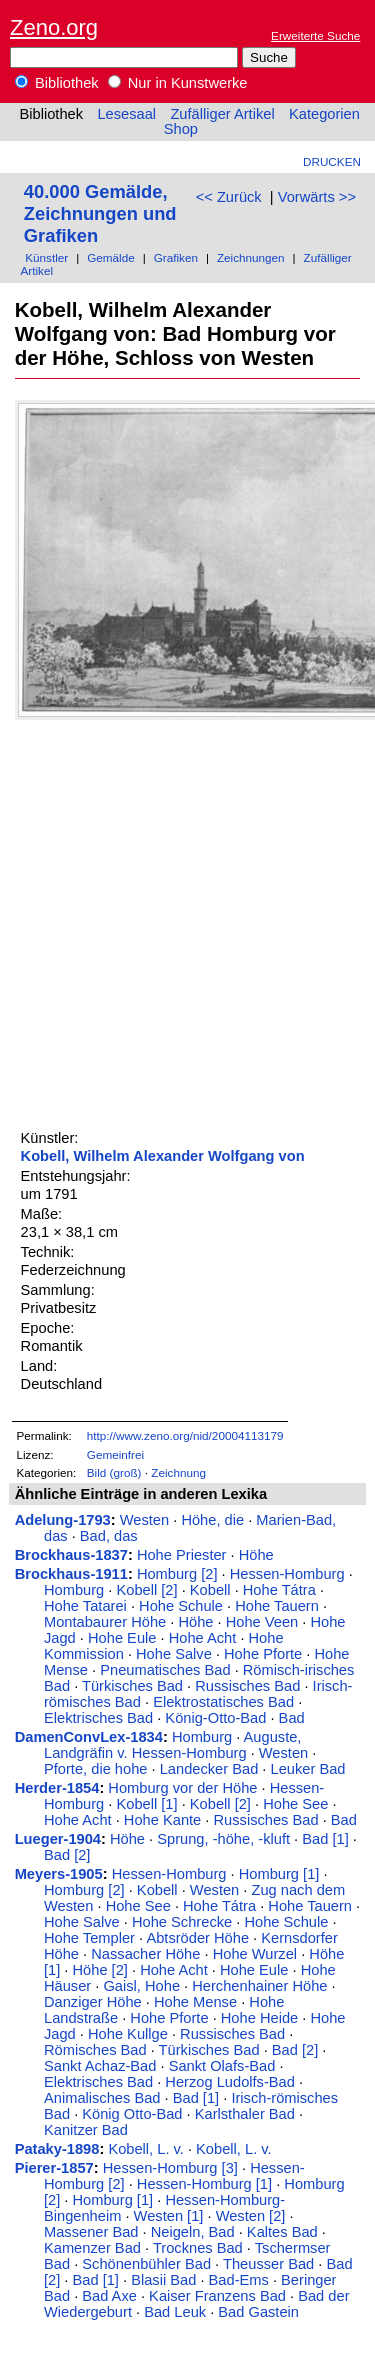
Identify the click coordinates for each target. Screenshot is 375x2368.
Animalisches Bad (102, 2098)
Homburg (74, 1590)
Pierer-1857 (54, 2168)
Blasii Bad (163, 2280)
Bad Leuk (175, 2312)
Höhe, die (212, 1520)
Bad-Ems (239, 2280)
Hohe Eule (122, 1638)
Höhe (256, 1555)
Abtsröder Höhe (197, 1938)
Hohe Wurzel (255, 1954)
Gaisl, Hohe (141, 1986)
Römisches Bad (95, 2050)
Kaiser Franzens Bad (217, 2296)
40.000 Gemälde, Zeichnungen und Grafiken (100, 213)
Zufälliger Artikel (222, 114)
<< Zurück (229, 197)
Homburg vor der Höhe (182, 1788)
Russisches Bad (247, 1686)
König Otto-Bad (132, 2114)
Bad (292, 1718)
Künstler (46, 257)
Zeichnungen (251, 257)
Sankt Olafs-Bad (222, 2066)
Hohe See (295, 1804)
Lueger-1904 (58, 1839)
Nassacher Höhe (145, 1954)
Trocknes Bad (198, 2248)
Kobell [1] (146, 1804)
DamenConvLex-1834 (89, 1737)
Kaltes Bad (282, 2232)
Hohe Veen (262, 1622)
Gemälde (111, 257)
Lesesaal (126, 114)
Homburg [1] (279, 1874)
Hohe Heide (259, 2018)
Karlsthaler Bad (245, 2114)
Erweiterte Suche (315, 35)
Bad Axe (109, 2296)
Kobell (210, 1590)
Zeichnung (178, 1472)
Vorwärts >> (317, 197)
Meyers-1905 (59, 1874)
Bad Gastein (258, 2312)
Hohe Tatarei (85, 1606)
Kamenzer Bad (92, 2248)
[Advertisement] (187, 921)
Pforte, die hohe (95, 1769)
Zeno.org (54, 27)
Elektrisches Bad (98, 1718)
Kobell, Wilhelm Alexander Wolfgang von (163, 1156)
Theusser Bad (268, 2264)
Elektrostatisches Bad (223, 1702)
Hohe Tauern (277, 1606)
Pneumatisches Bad (165, 1670)
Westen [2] (251, 2216)
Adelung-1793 (63, 1520)
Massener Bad (91, 2232)
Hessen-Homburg (287, 1574)
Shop (181, 129)
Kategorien (324, 114)
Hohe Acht (203, 1638)
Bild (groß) (114, 1472)
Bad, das (109, 1536)
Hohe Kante (162, 1820)
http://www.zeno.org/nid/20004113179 (185, 1435)
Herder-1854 (57, 1788)
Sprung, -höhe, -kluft (223, 1839)
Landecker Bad (209, 1769)
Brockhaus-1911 (71, 1574)
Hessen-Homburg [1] (204, 2184)
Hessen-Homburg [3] (170, 2168)
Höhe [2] (100, 1970)
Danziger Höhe (93, 2002)
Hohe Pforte (263, 1654)
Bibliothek (57, 83)
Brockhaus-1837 (71, 1555)
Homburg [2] (177, 1574)
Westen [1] (169, 2216)
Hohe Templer (89, 1938)
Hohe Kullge (128, 2034)
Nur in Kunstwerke (178, 83)
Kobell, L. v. (146, 2149)
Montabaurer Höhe (105, 1622)
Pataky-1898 (57, 2149)
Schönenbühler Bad (146, 2264)
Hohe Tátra (279, 1590)
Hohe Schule (181, 1606)
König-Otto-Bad (215, 1718)
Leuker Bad (308, 1769)
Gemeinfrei (115, 1454)
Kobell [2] (146, 1590)
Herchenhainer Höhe (259, 1986)
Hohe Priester (182, 1555)
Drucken (332, 161)
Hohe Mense (195, 2002)
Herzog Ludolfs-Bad (230, 2082)
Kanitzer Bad (86, 2130)
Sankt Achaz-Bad (100, 2066)
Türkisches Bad (132, 1686)
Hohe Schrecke (182, 1922)
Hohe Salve (174, 1654)
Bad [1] (325, 1839)
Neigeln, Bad (193, 2232)
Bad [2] (67, 1855)
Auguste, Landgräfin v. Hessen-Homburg (172, 1745)
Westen (144, 1520)
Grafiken (176, 257)
